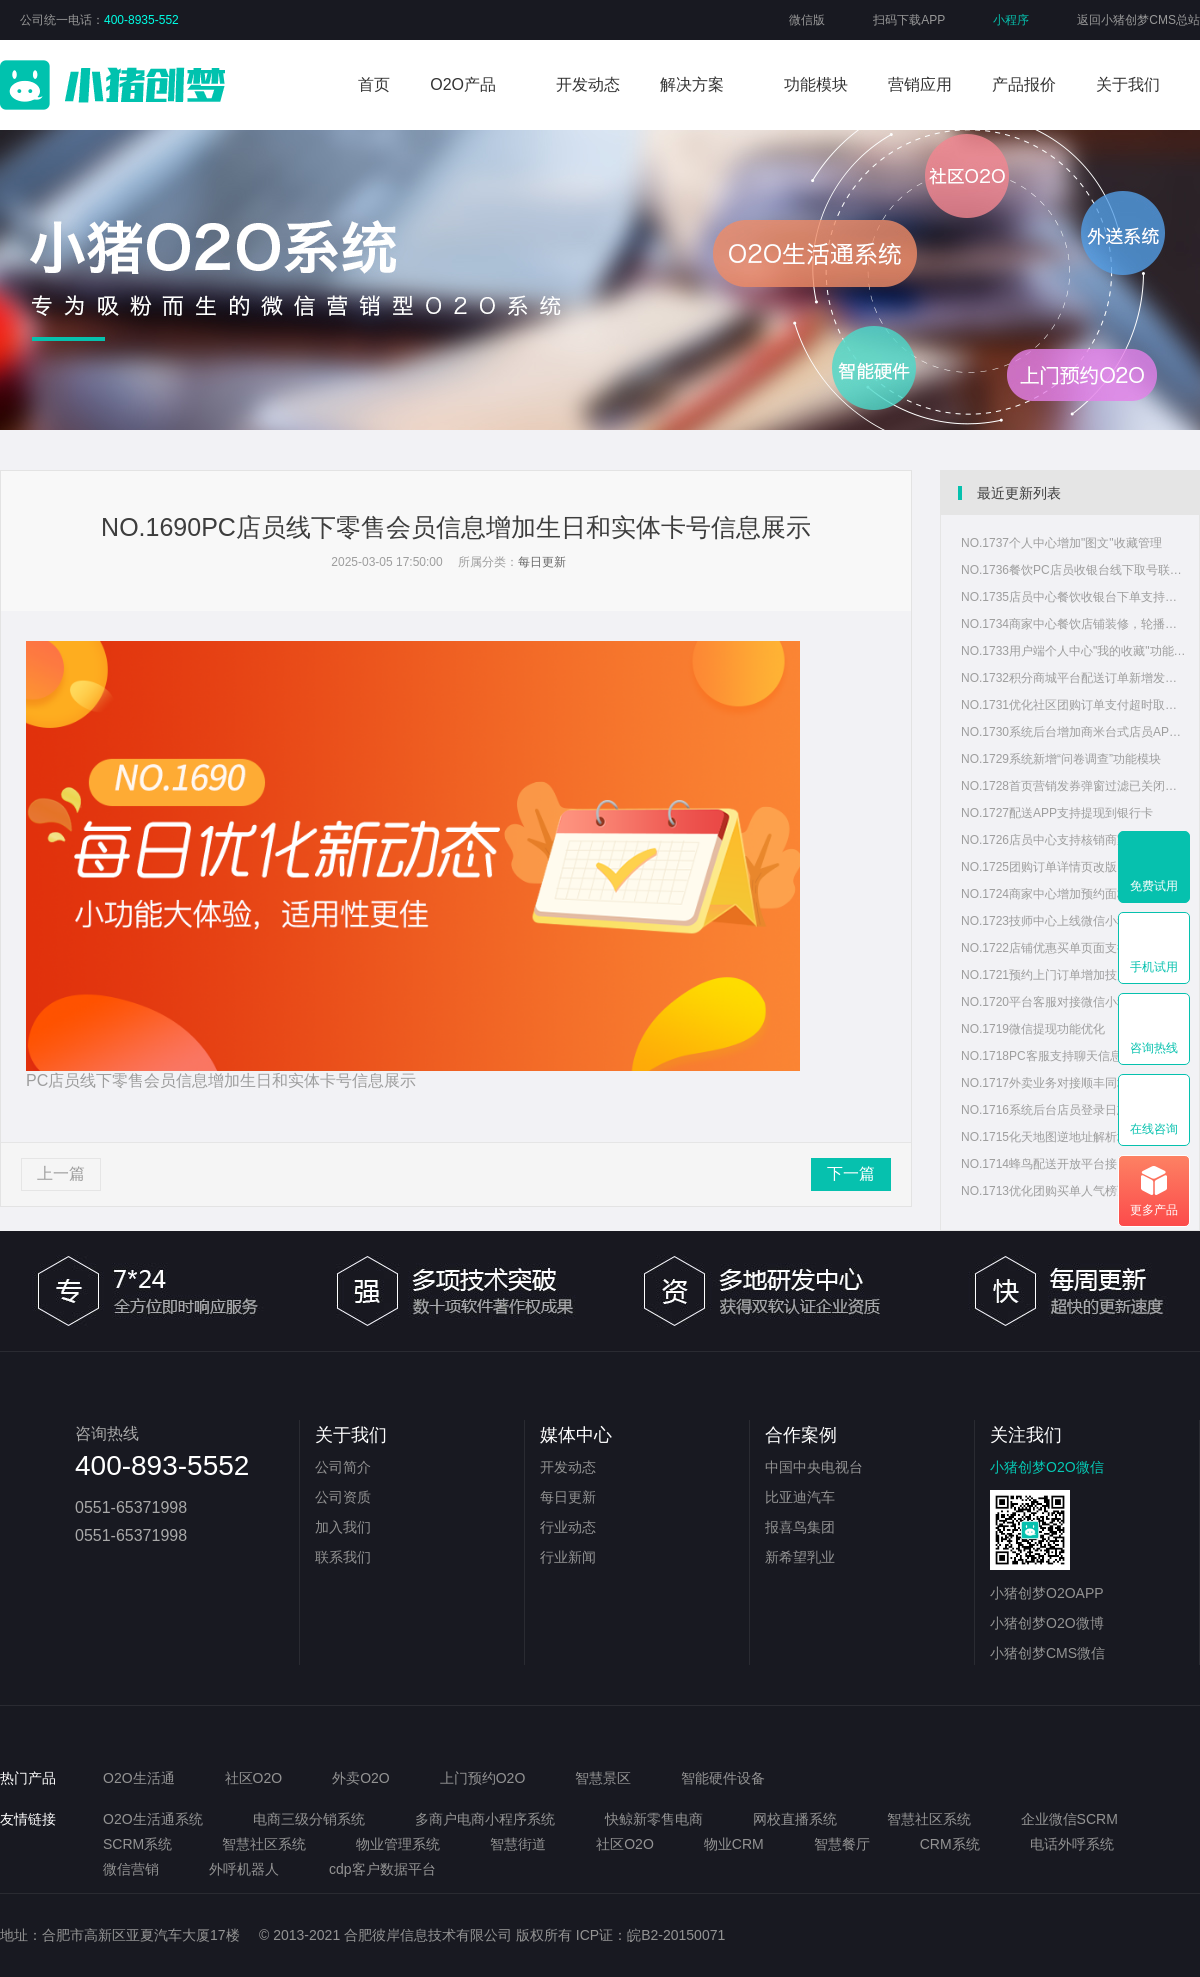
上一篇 (61, 1173)
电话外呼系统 (1072, 1844)
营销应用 (920, 84)
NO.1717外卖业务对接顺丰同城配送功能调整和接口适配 (1075, 1083)
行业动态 (568, 1527)
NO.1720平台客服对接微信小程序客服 (1063, 1002)
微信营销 (131, 1869)
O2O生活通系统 (153, 1819)
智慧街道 (518, 1844)
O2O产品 (463, 84)
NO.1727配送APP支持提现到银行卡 (1057, 813)
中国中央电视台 (814, 1467)
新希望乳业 (800, 1557)
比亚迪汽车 (800, 1497)
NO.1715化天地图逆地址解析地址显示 (1063, 1137)
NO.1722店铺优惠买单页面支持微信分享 (1069, 948)
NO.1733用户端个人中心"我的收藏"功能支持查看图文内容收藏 (1075, 651)
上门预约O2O (483, 1778)
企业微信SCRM (1069, 1819)
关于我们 (1128, 84)
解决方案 (692, 84)
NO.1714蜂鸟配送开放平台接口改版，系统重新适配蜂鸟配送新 (1075, 1164)
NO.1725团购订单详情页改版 (1039, 867)
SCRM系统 (137, 1844)
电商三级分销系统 (309, 1819)
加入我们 (343, 1527)
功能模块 (816, 84)
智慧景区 (603, 1778)
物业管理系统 (398, 1844)
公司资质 (343, 1497)
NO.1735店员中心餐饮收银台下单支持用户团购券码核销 (1075, 597)
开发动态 (588, 84)
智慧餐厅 (842, 1844)
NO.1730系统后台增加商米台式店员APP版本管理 (1075, 732)
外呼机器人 (244, 1869)
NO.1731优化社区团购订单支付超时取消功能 (1075, 705)
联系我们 (343, 1557)
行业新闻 (568, 1557)
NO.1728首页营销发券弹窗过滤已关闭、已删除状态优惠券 (1075, 786)
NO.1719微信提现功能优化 (1033, 1029)
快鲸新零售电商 (654, 1819)
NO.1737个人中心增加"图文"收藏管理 (1061, 543)
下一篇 (851, 1173)
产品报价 (1024, 84)
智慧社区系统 (929, 1819)
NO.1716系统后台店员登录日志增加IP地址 (1074, 1110)
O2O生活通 (139, 1778)
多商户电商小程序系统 (485, 1819)
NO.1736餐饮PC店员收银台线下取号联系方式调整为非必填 (1075, 570)
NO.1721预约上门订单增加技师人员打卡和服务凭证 (1075, 975)
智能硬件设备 (723, 1778)
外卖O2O (361, 1778)
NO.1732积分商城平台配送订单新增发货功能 (1075, 678)
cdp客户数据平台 (382, 1869)
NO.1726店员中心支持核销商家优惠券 (1063, 840)
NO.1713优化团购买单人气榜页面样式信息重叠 (1075, 1191)
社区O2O (254, 1778)
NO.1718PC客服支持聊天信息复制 (1053, 1056)
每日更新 (542, 562)
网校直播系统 (795, 1819)
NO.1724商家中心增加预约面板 (1045, 894)
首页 (374, 84)
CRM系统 (950, 1844)
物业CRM (734, 1844)
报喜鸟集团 (800, 1527)
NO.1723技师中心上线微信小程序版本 (1063, 921)
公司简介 (343, 1467)
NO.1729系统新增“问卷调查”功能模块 (1061, 759)
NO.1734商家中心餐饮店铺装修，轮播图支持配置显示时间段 (1075, 624)
